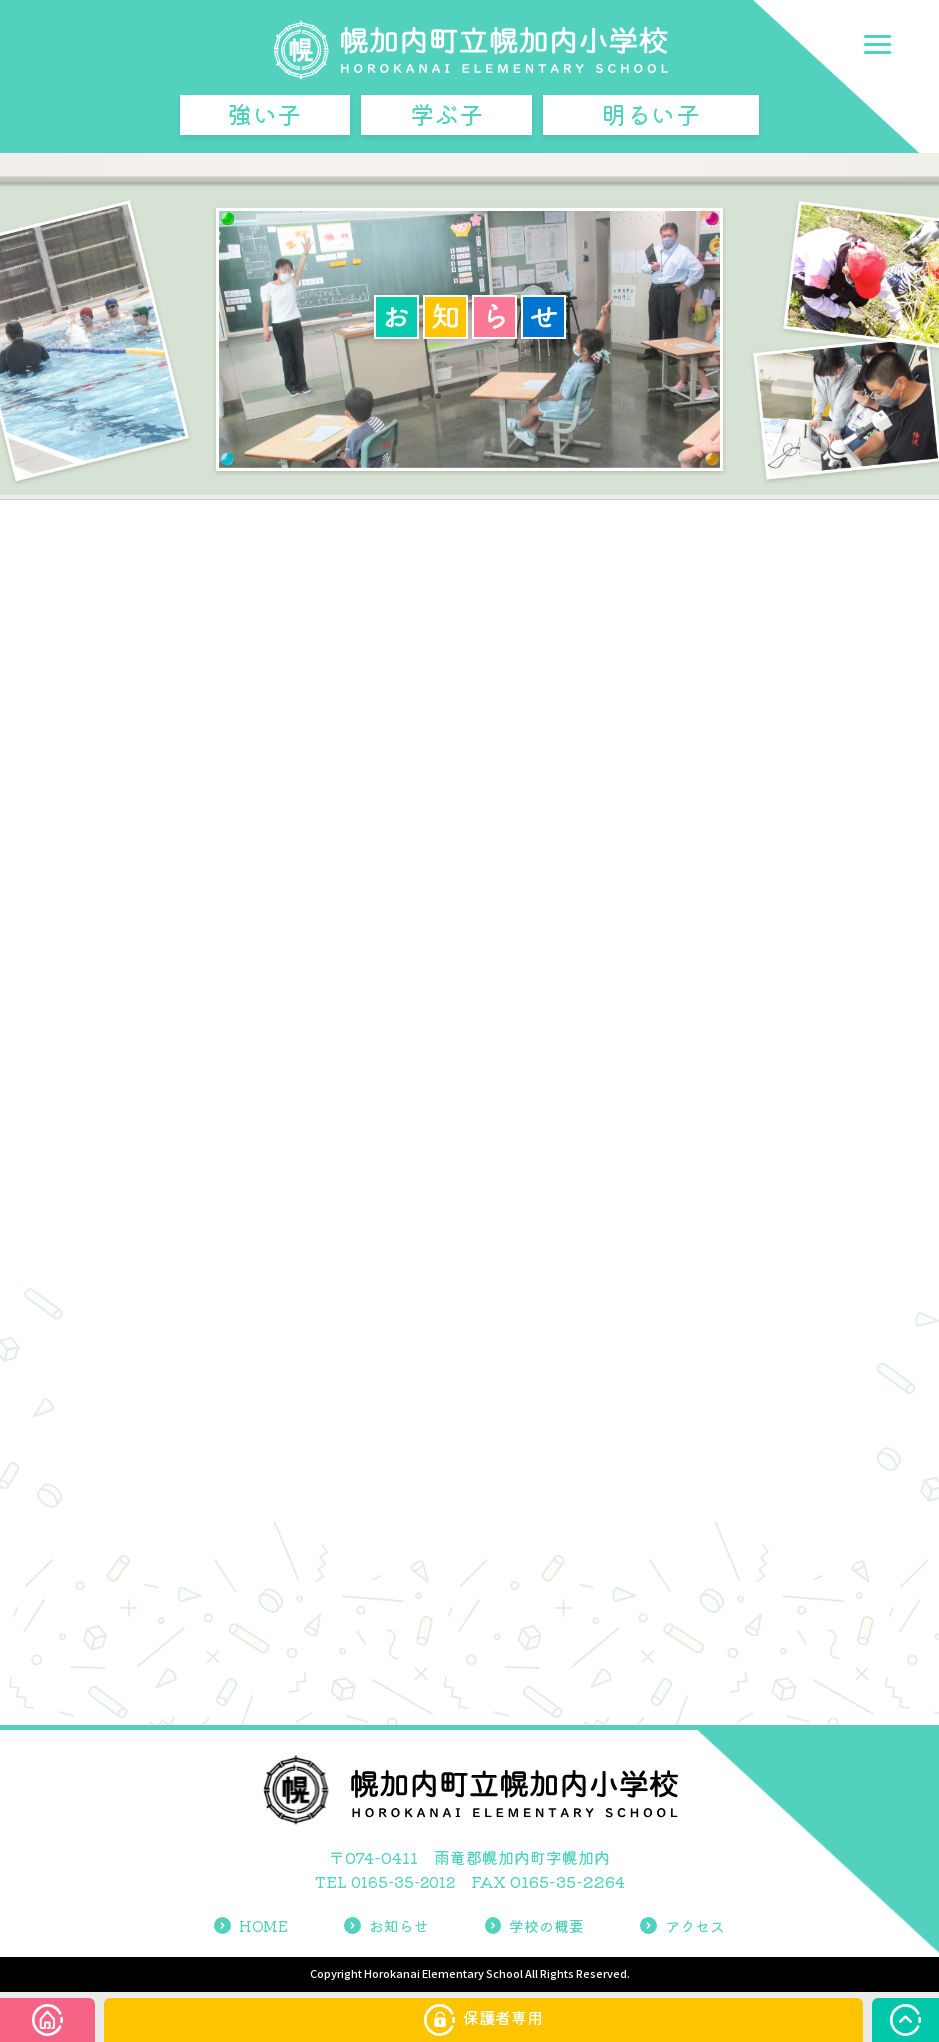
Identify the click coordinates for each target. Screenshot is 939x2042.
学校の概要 (536, 1928)
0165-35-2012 (403, 1884)
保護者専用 (484, 2020)
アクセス (688, 1928)
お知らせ (383, 1928)
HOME (244, 1928)
